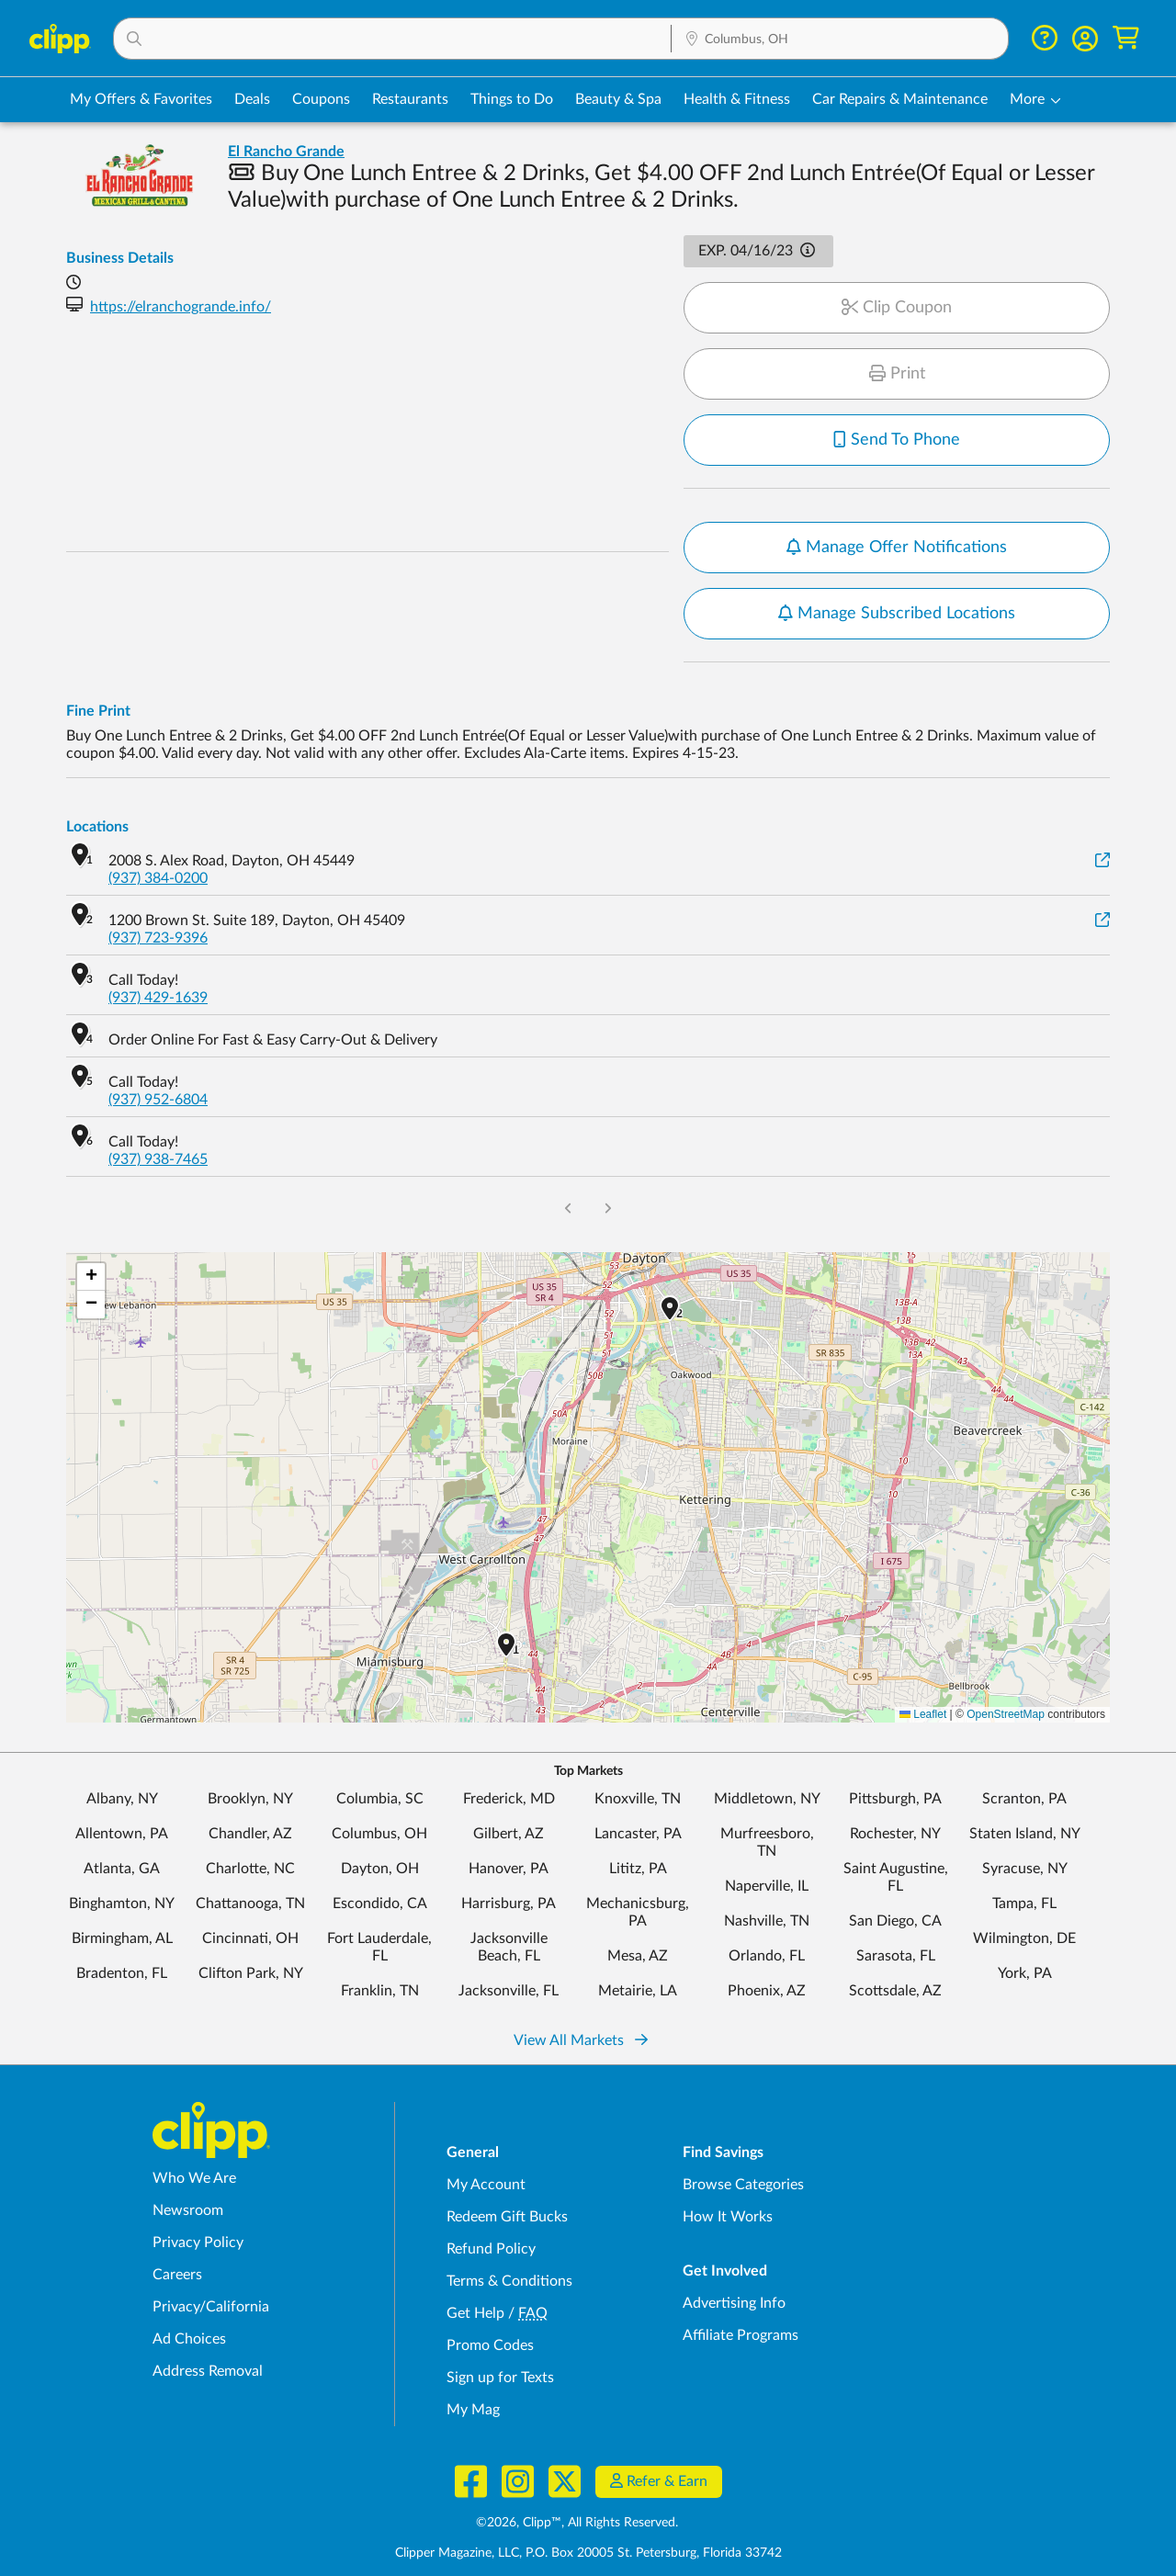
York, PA (1025, 1973)
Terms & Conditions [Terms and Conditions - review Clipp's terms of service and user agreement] (509, 2281)
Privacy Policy (198, 2242)
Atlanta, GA (122, 1868)
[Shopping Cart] (1126, 38)
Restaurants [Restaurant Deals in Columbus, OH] (410, 99)
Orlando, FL (767, 1956)
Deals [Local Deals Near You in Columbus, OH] (252, 99)
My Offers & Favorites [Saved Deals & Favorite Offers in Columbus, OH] (141, 99)
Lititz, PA (638, 1868)
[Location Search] (840, 39)
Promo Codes (490, 2345)
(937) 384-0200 (158, 878)
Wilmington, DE (1024, 1938)
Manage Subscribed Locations (896, 613)
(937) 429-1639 (158, 997)
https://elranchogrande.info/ (180, 306)
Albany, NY (122, 1798)
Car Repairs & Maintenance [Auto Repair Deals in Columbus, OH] (900, 99)
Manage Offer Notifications (896, 547)
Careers (177, 2274)
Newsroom (188, 2210)
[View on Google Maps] (1102, 861)
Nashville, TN (766, 1921)
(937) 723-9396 (158, 938)
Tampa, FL (1024, 1903)
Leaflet (922, 1714)
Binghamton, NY (122, 1903)
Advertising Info (734, 2303)
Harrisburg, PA (508, 1903)
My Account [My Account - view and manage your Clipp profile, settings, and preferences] (486, 2184)
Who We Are (194, 2178)
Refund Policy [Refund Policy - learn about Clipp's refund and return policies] (491, 2249)
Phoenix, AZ (767, 1990)
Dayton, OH (380, 1868)
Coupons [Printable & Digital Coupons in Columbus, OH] (321, 99)
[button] (392, 38)
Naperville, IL (766, 1886)
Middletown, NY (767, 1798)
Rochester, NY (895, 1833)
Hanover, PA (508, 1868)
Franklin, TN (380, 1990)
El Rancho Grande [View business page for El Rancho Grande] (286, 151)
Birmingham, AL (122, 1938)
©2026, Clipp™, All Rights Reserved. (577, 2522)
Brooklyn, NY (250, 1798)
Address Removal (208, 2371)
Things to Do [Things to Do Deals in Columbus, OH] (511, 99)
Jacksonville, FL (508, 1990)
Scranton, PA (1024, 1798)
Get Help (475, 2313)
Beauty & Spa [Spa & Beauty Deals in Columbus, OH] (618, 99)
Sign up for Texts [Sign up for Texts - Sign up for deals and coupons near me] (500, 2377)
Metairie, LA (637, 1990)
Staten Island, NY (1024, 1833)
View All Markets (581, 2040)
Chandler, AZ (250, 1833)
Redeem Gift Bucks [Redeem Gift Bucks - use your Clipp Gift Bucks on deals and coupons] (507, 2216)
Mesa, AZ (637, 1956)
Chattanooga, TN (250, 1903)
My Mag (473, 2409)
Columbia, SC (380, 1798)
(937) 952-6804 (158, 1099)
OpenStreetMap (1006, 1714)
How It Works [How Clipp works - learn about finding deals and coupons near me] (728, 2216)
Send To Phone (896, 440)
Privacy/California (211, 2306)
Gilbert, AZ (508, 1833)
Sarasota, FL (895, 1956)
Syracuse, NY (1025, 1868)
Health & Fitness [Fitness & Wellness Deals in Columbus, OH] (737, 99)
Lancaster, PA (638, 1833)
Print (897, 374)
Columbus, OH (379, 1833)
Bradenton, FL (121, 1973)
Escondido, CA (380, 1903)
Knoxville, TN (637, 1798)
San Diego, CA (895, 1921)
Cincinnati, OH (250, 1938)
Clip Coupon (897, 308)
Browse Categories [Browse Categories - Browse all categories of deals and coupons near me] (743, 2184)
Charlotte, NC (250, 1868)
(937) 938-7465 (158, 1159)
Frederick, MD (509, 1798)
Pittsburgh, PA (895, 1798)
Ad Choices (189, 2339)
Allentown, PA (121, 1833)
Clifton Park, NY (250, 1973)
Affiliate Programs (740, 2335)
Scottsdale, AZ (895, 1990)
